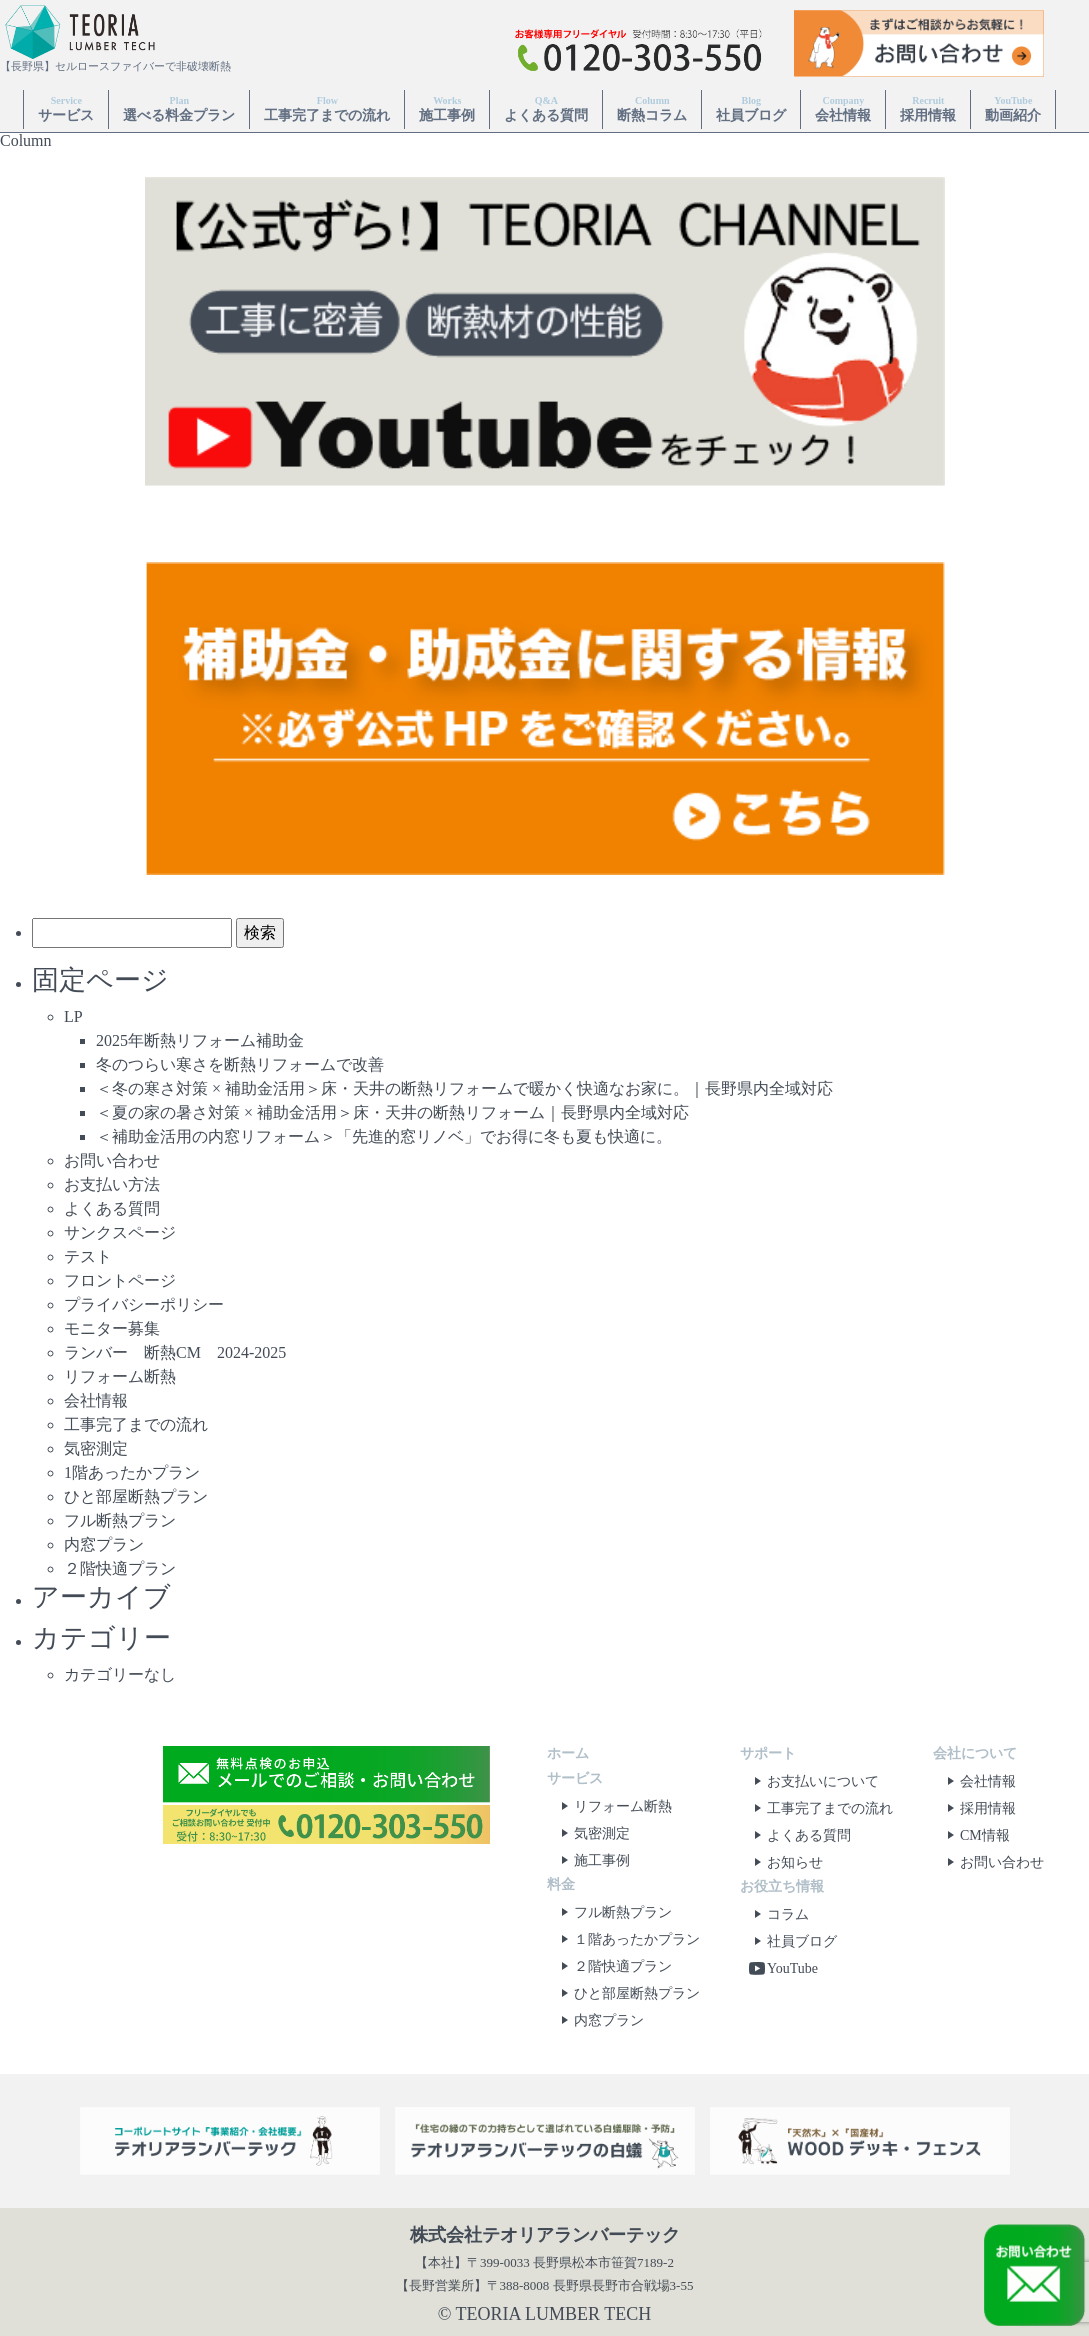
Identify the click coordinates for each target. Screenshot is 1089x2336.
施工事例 (447, 108)
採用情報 (928, 108)
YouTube (782, 1968)
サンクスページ (120, 1232)
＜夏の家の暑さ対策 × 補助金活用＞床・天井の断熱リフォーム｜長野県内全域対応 (392, 1112)
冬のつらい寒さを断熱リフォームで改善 (240, 1064)
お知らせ (785, 1862)
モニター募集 (112, 1328)
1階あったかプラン (132, 1472)
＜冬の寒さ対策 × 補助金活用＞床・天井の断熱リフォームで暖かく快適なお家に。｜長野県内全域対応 (464, 1088)
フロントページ (120, 1280)
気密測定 (96, 1448)
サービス (66, 108)
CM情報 (975, 1835)
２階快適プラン (120, 1568)
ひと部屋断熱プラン (136, 1496)
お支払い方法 (112, 1184)
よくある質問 (546, 108)
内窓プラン (104, 1544)
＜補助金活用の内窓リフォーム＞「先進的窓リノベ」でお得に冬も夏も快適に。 (384, 1136)
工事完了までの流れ (327, 108)
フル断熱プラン (120, 1520)
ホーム (568, 1753)
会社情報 (843, 108)
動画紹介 (1013, 108)
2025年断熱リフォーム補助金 (200, 1040)
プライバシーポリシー (144, 1304)
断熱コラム (652, 108)
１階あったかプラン (627, 1939)
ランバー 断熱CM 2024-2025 (175, 1352)
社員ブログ (751, 108)
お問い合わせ (112, 1160)
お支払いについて (813, 1781)
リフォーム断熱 (120, 1376)
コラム (778, 1914)
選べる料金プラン (179, 108)
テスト (88, 1256)
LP (73, 1016)
